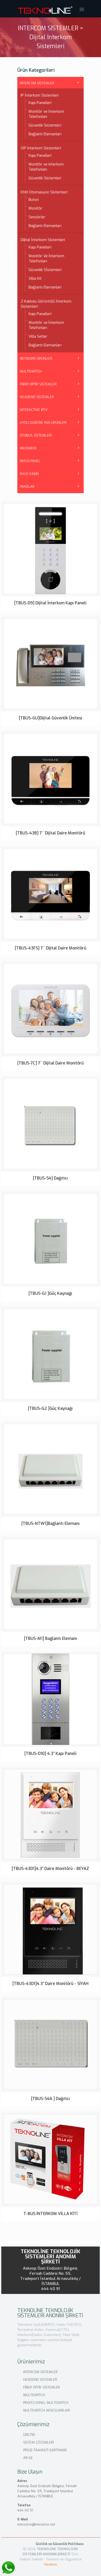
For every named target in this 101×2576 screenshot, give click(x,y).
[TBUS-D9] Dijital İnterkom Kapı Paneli (50, 603)
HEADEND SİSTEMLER (37, 397)
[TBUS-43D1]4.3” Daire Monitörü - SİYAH (50, 1983)
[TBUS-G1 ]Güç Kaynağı (50, 1293)
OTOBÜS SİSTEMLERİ (36, 435)
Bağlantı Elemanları (45, 134)
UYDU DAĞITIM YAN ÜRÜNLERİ (43, 422)
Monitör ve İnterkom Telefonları (46, 114)
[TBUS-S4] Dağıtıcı (50, 1178)
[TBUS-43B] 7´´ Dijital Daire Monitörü (50, 833)
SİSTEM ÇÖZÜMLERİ (38, 2442)
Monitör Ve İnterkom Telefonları (46, 258)
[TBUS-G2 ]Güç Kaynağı (50, 1408)
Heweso (50, 2564)
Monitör (35, 208)
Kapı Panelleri (40, 102)
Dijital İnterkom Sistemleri (43, 239)
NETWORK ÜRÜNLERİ (36, 358)
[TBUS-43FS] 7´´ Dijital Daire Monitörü (50, 948)
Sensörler (37, 217)
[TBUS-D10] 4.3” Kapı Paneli (50, 1753)
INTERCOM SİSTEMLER (37, 83)
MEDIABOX (28, 448)
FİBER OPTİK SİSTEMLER (38, 384)
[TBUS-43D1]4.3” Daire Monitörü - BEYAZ (50, 1868)
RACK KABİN (29, 474)
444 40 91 (50, 2288)
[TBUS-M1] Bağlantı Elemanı (50, 1638)
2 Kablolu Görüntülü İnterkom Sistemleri (46, 304)
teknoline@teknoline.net (36, 2524)
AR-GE (28, 2458)
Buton (34, 199)
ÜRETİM (29, 2435)
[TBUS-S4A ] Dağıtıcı (50, 2098)
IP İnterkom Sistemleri (40, 95)
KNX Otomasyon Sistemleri (44, 192)
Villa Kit (35, 278)
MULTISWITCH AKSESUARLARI (46, 2410)
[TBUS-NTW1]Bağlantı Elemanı (50, 1523)
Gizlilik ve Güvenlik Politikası (60, 2544)
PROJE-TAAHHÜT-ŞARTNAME (45, 2450)
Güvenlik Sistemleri (45, 125)
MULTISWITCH (31, 371)
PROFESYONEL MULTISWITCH (45, 2403)
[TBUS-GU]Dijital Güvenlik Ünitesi (50, 718)
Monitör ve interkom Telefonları (46, 167)
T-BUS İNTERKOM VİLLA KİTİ (50, 2213)
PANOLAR (27, 486)
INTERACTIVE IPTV (34, 410)
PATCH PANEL (30, 461)
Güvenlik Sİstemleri (45, 269)
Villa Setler (38, 336)
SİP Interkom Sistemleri (41, 148)
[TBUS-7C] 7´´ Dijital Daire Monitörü (50, 1063)
